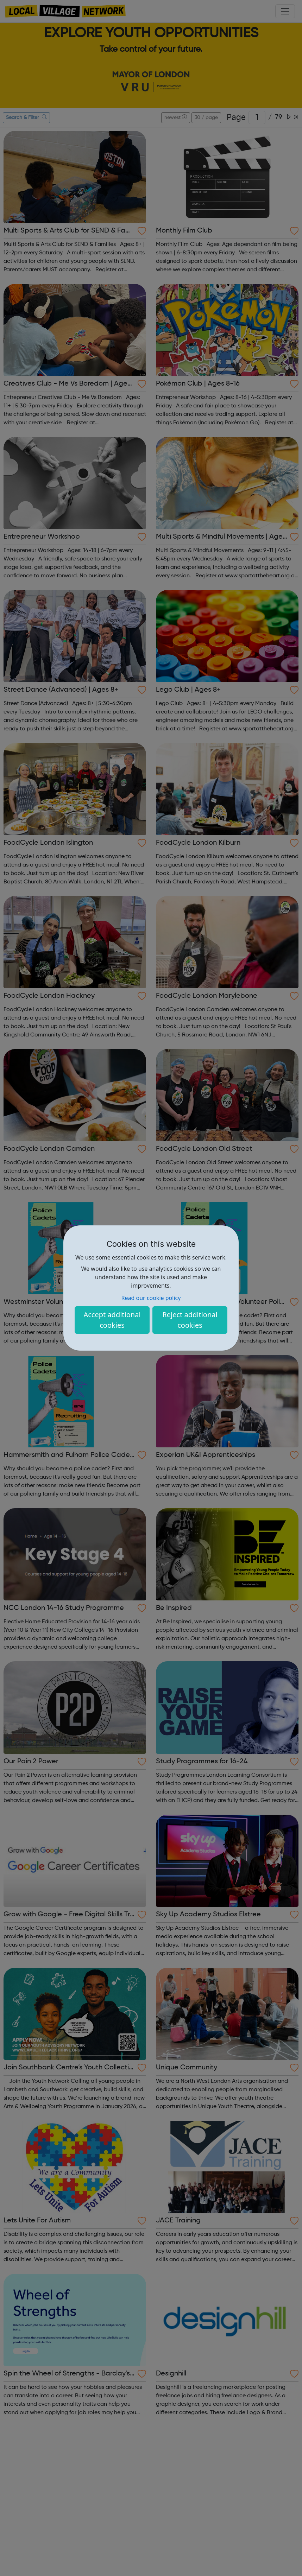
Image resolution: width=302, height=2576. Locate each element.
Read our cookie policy (151, 1298)
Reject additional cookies (189, 1320)
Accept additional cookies (111, 1320)
